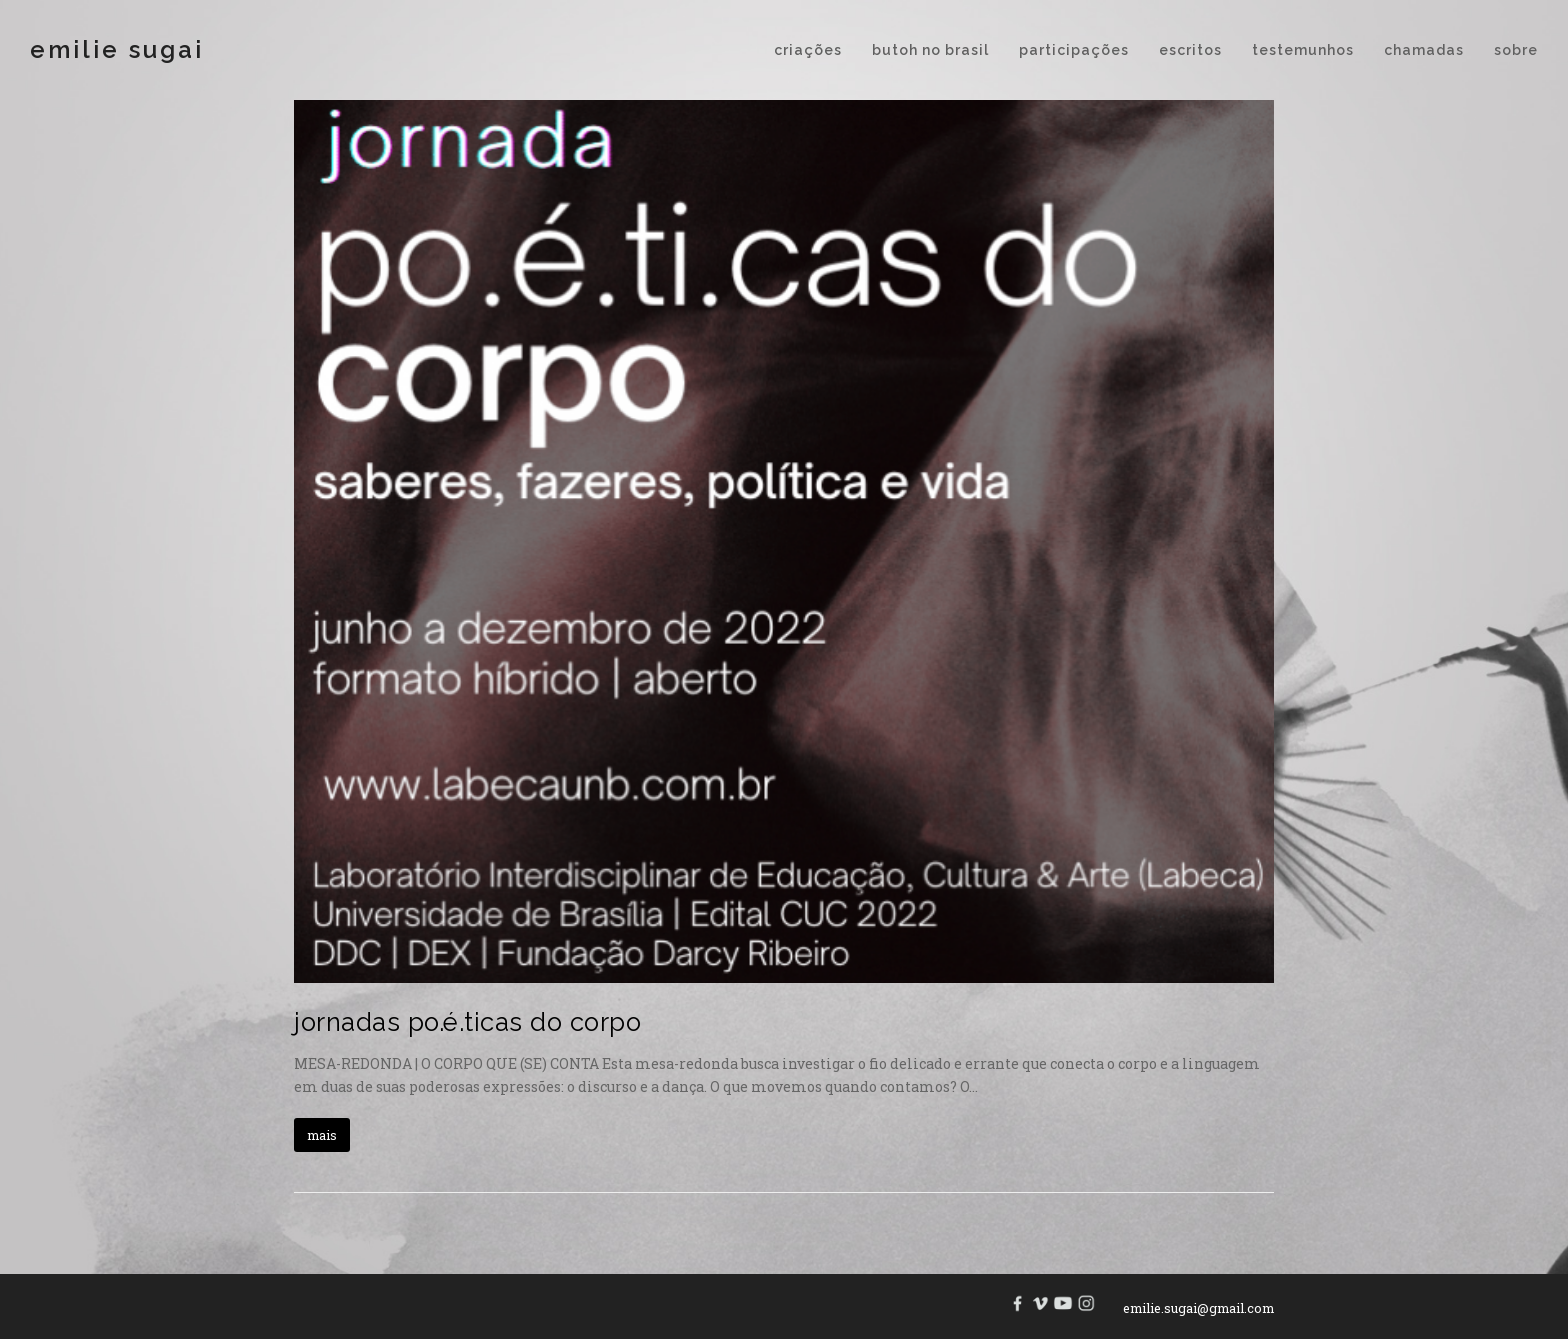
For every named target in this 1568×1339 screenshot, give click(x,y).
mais (322, 1135)
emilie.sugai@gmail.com (1198, 1308)
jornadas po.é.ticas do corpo (467, 1022)
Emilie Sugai (117, 49)
